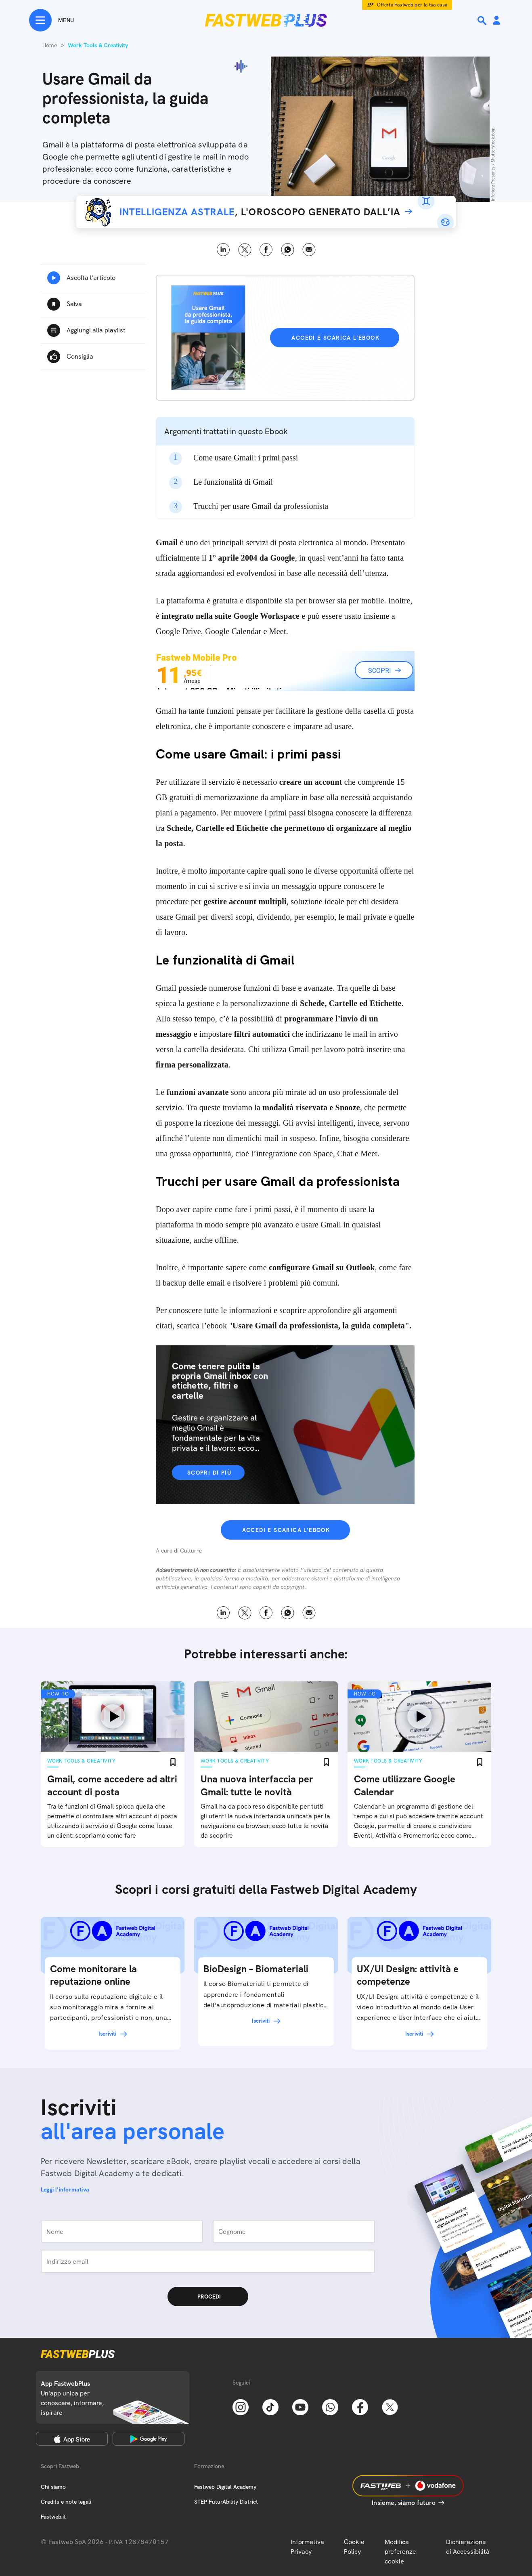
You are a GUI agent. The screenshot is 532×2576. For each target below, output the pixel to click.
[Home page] (266, 20)
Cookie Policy (354, 2547)
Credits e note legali (66, 2501)
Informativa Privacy (307, 2547)
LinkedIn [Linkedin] (223, 249)
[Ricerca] (482, 20)
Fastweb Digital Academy (225, 2486)
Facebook (266, 249)
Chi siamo (53, 2486)
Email (309, 249)
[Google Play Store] (148, 2439)
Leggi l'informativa (65, 2189)
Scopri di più (209, 1472)
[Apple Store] (72, 2439)
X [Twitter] (244, 249)
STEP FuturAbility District (226, 2501)
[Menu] (51, 20)
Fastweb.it (53, 2516)
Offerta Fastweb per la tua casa (412, 5)
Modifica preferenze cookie (400, 2551)
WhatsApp (287, 249)
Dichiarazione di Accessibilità (468, 2547)
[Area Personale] (496, 20)
